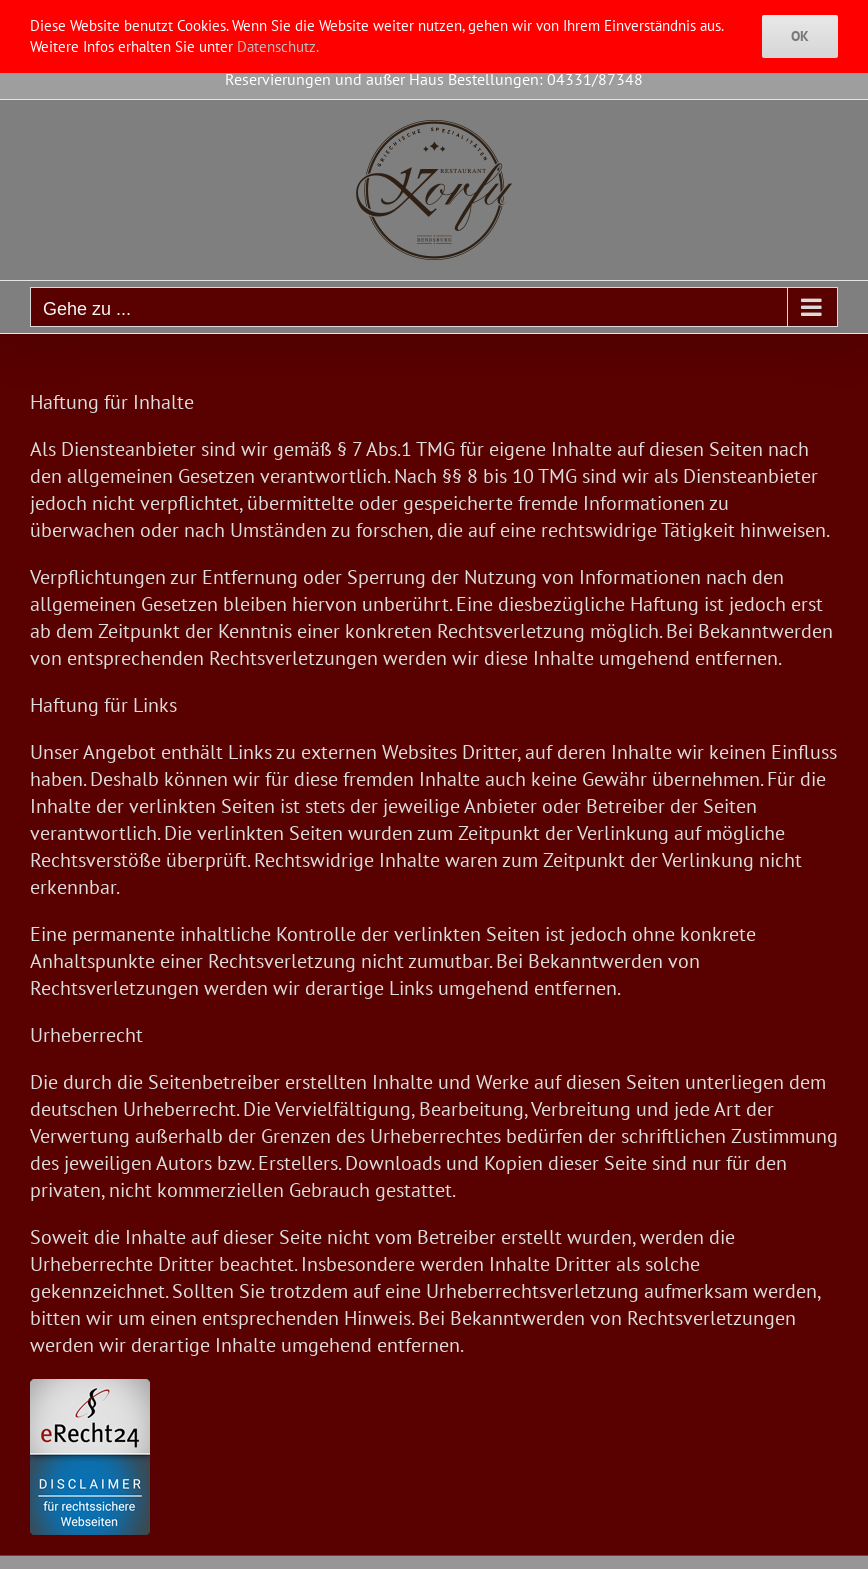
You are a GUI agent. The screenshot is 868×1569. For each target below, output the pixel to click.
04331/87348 (595, 79)
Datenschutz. (278, 46)
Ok (800, 36)
